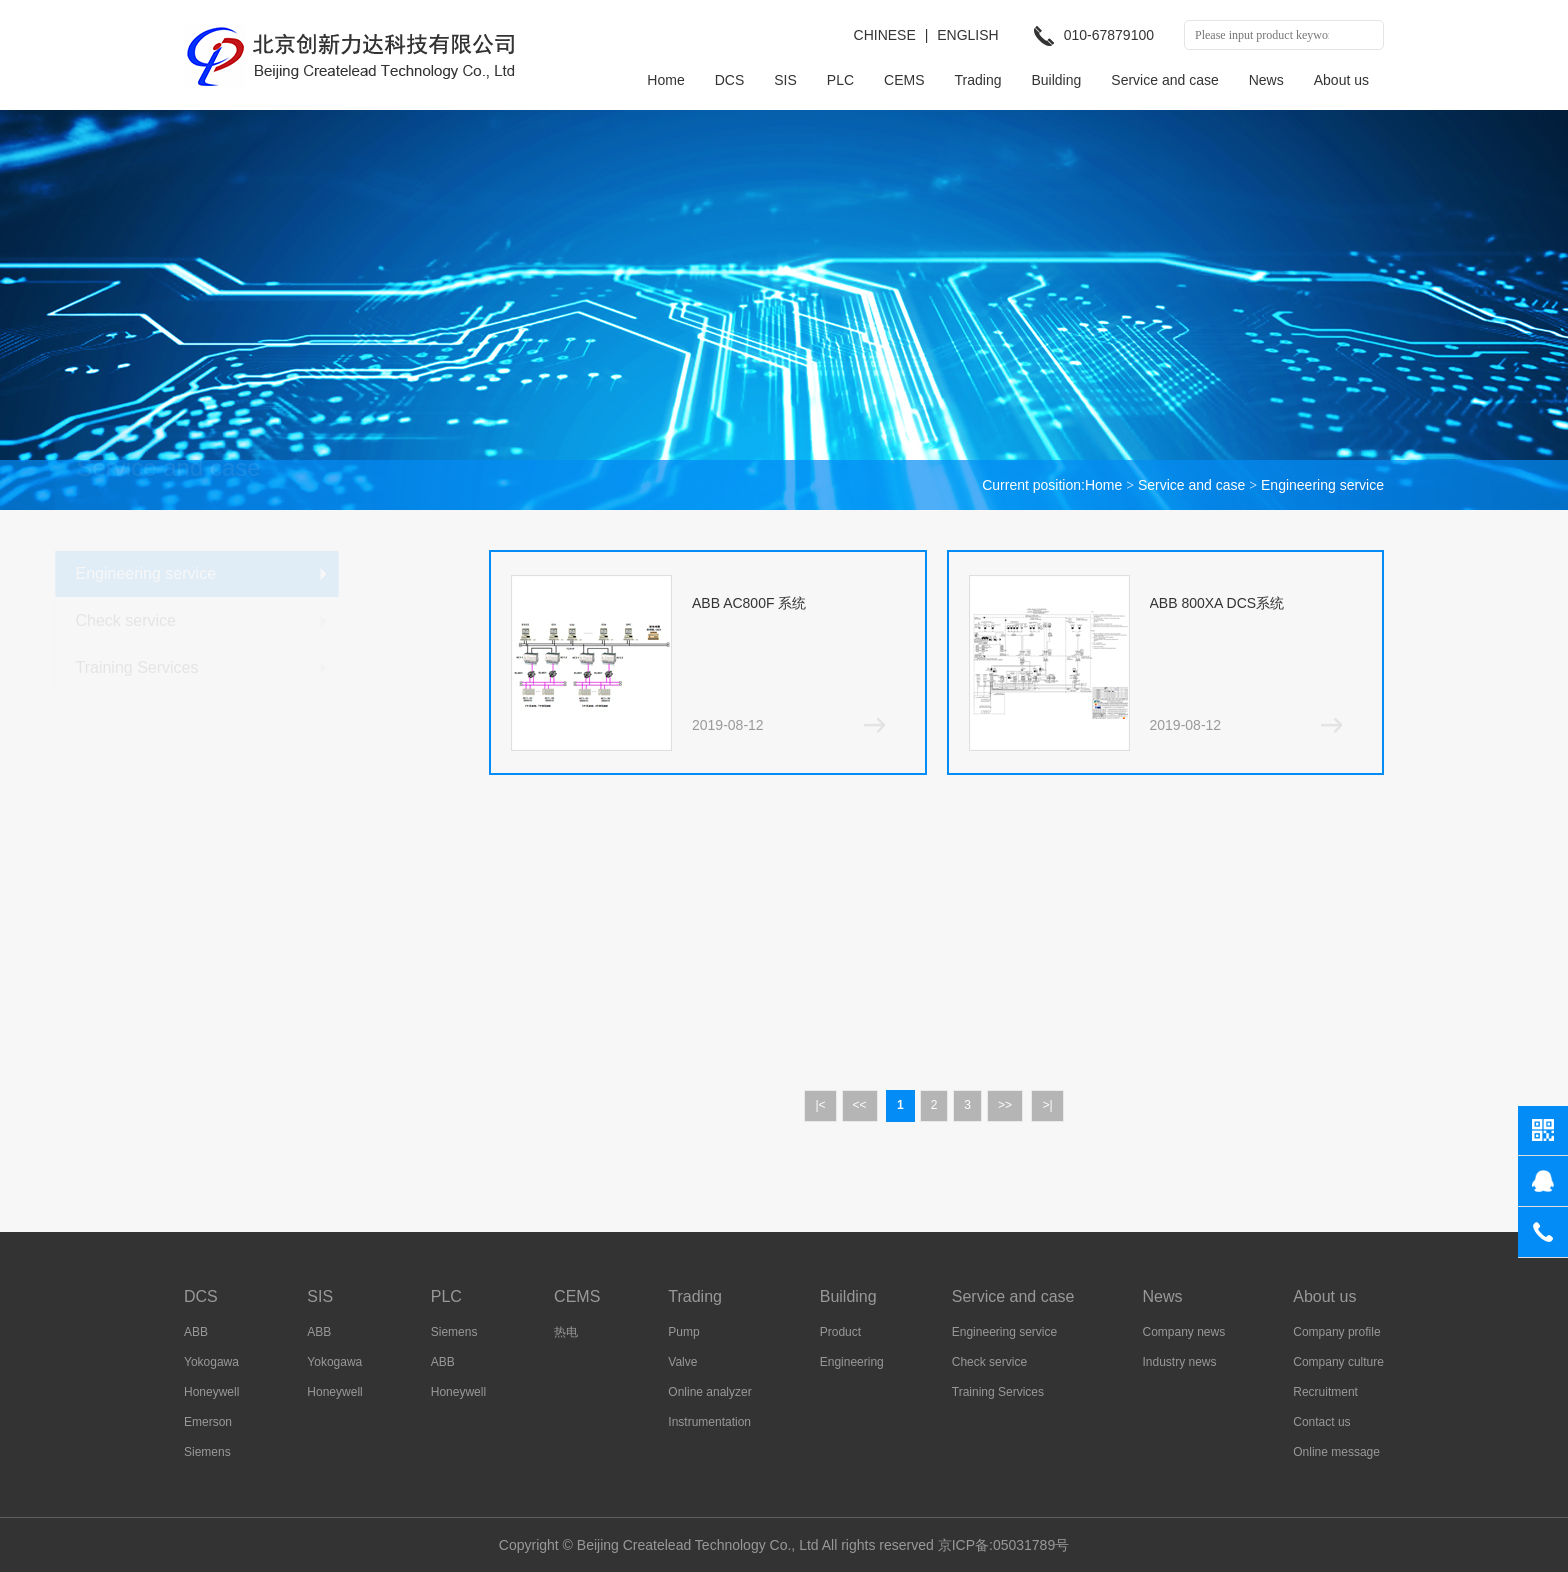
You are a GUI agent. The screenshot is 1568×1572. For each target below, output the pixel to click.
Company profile (1336, 1332)
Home (665, 80)
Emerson (208, 1422)
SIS (785, 80)
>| (1047, 1105)
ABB (196, 1332)
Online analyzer (709, 1392)
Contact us (1321, 1422)
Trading (978, 80)
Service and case (1164, 80)
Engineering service (1322, 485)
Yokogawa (211, 1362)
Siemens (207, 1452)
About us (1341, 80)
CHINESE (885, 35)
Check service (255, 620)
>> (1005, 1105)
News (1266, 80)
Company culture (1338, 1362)
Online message (1336, 1452)
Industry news (1180, 1362)
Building (1056, 80)
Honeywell (211, 1392)
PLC (840, 80)
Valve (682, 1362)
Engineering (852, 1362)
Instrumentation (709, 1422)
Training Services (266, 667)
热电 (566, 1332)
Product (840, 1332)
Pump (683, 1332)
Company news (1184, 1332)
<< (860, 1105)
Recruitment (1325, 1392)
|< (820, 1105)
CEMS (904, 80)
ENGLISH (967, 35)
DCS (730, 80)
